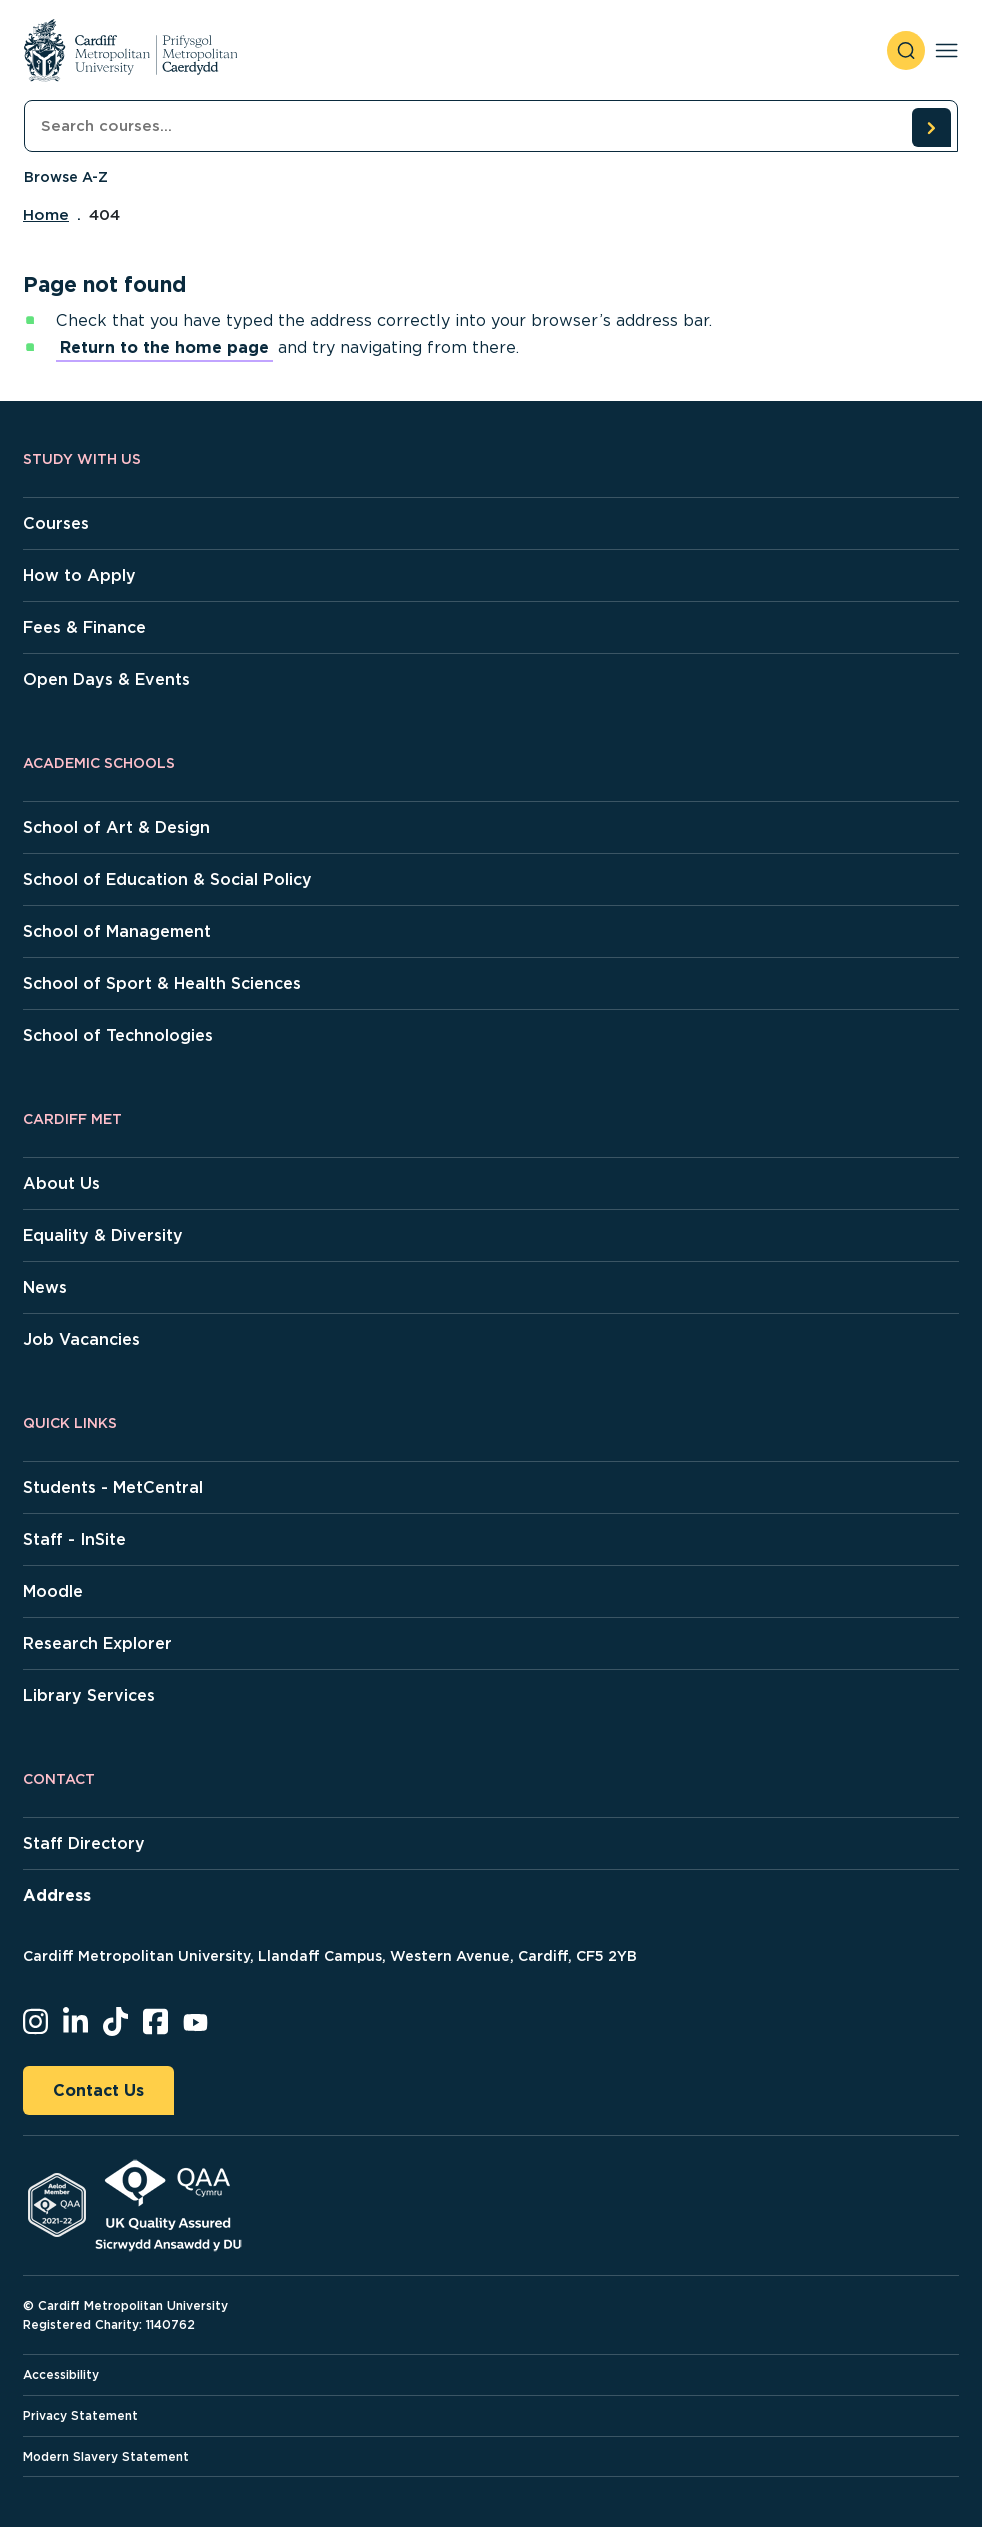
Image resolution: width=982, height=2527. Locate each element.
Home (46, 215)
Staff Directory (84, 1843)
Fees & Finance (84, 627)
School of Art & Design (116, 827)
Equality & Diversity (103, 1235)
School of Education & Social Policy (167, 879)
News (45, 1287)
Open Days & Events (106, 679)
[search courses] (931, 127)
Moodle (53, 1591)
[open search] (906, 50)
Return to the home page (164, 347)
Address (57, 1895)
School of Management (117, 931)
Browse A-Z (66, 177)
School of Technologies (118, 1035)
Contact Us (98, 2090)
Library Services (89, 1695)
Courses (56, 523)
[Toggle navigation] (946, 50)
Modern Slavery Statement (106, 2456)
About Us (61, 1183)
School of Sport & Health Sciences (162, 983)
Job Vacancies (81, 1339)
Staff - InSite (74, 1539)
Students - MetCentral (113, 1487)
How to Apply (79, 575)
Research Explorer (97, 1643)
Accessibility (61, 2374)
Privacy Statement (80, 2415)
